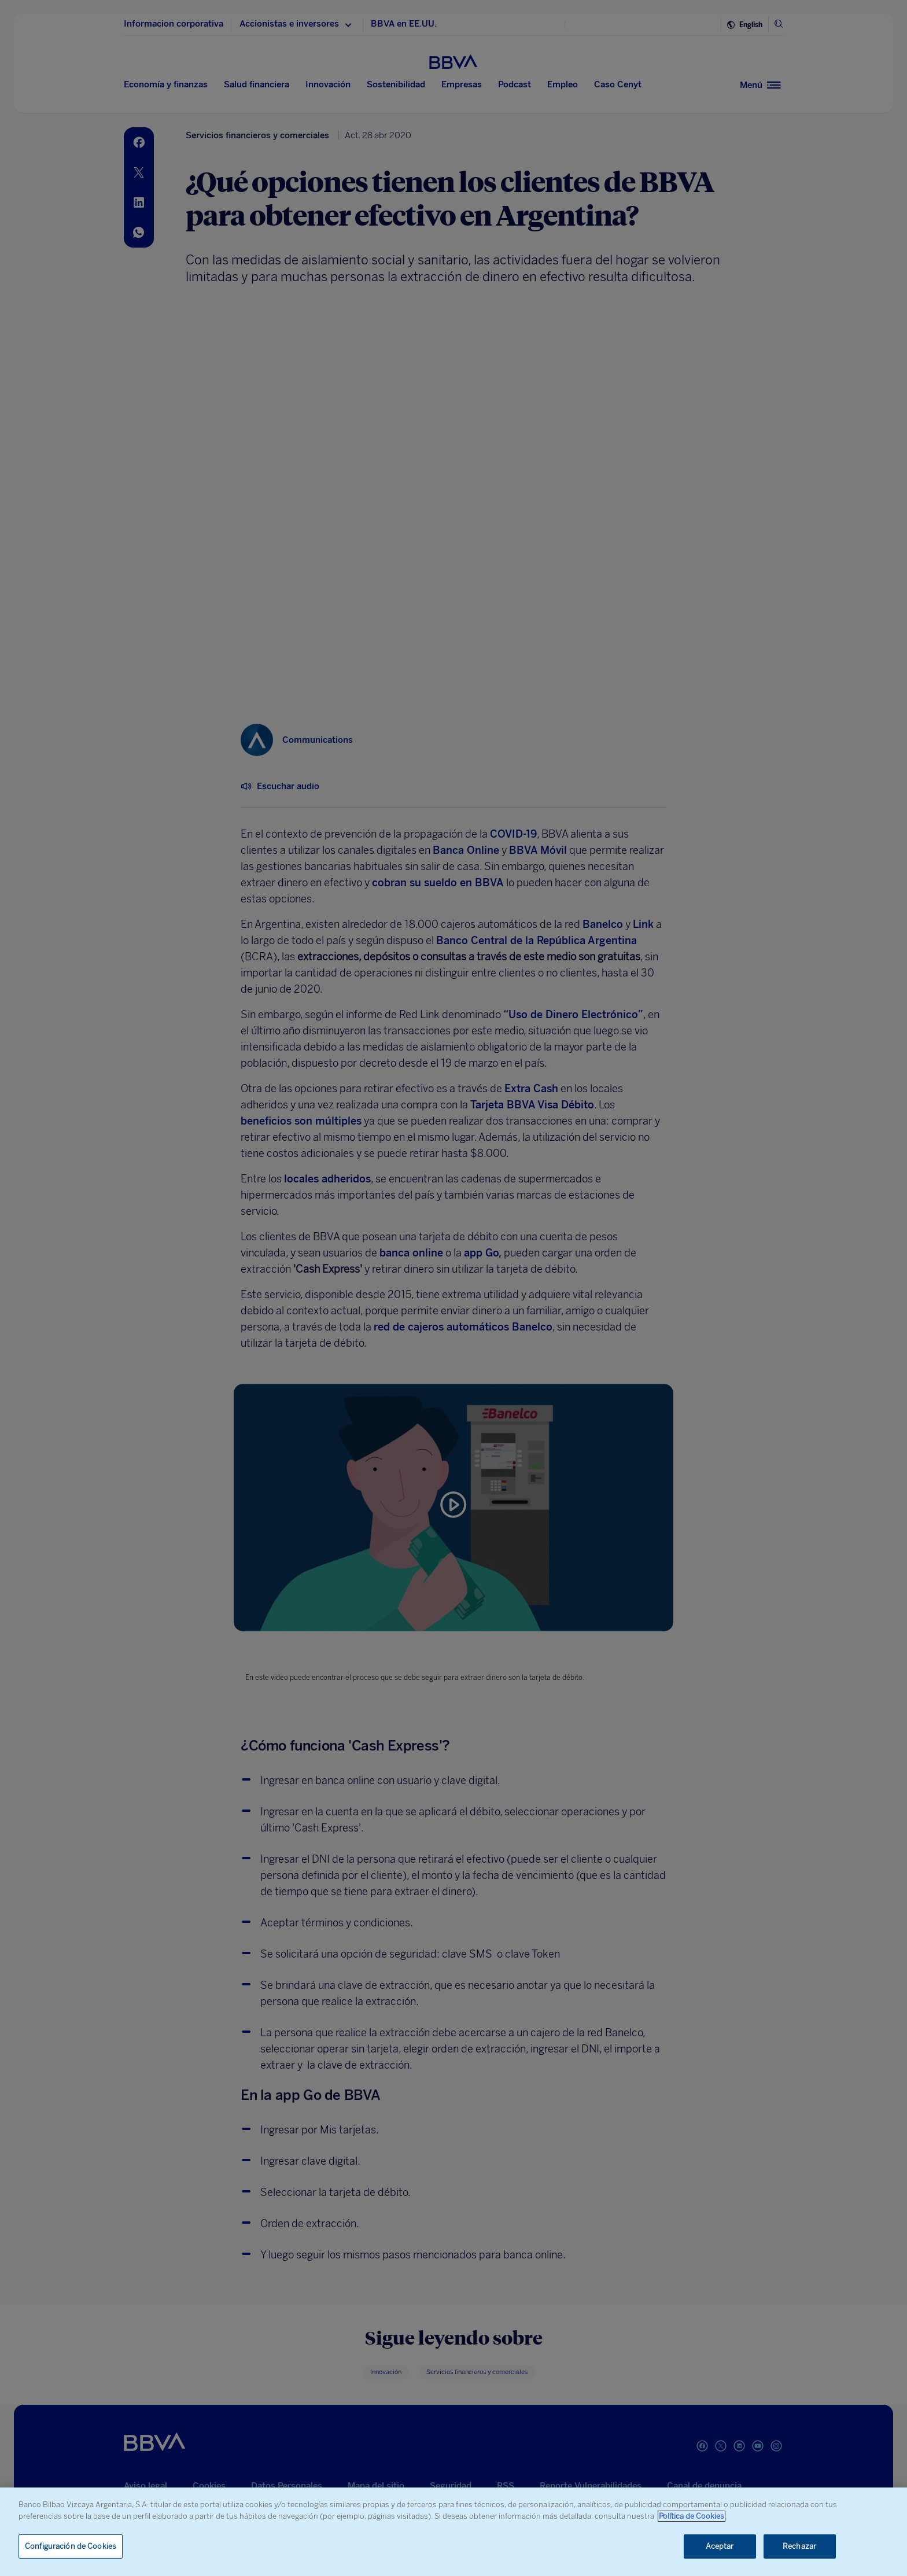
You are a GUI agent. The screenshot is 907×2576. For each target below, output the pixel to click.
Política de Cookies (691, 2516)
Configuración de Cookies (70, 2546)
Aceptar (720, 2546)
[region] (453, 2531)
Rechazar (799, 2546)
